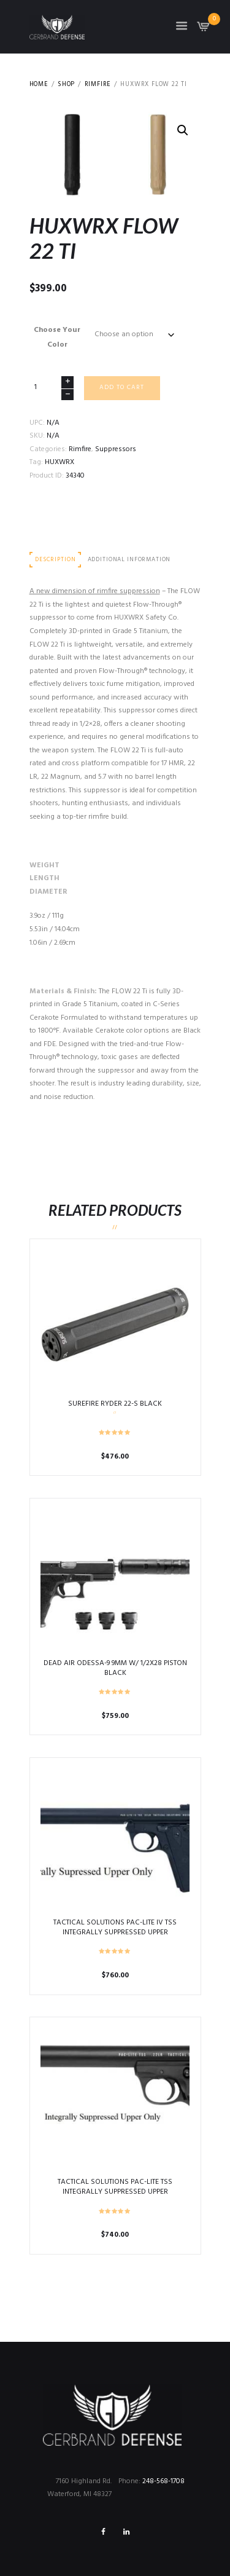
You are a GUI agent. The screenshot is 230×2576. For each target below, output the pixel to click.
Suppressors (115, 449)
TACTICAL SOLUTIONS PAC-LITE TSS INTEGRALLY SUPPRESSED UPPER (115, 2187)
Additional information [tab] (129, 559)
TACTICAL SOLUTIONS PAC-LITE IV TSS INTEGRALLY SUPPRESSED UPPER (115, 1927)
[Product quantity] (51, 387)
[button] (183, 130)
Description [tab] (55, 559)
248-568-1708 (163, 2481)
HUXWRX (59, 462)
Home (38, 85)
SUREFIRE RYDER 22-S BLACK (115, 1404)
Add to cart (121, 387)
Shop (66, 85)
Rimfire (98, 85)
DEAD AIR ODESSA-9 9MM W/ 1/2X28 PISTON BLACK (115, 1668)
